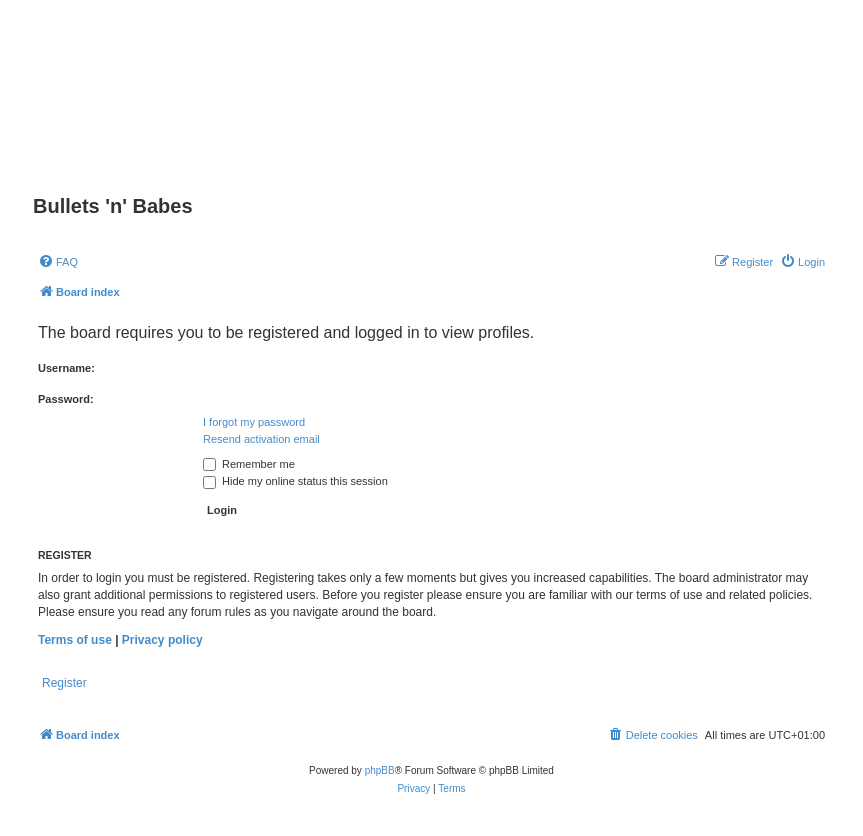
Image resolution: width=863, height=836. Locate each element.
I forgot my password (254, 422)
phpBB (380, 770)
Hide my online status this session (295, 481)
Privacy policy (162, 640)
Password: (66, 399)
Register (64, 683)
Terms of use (75, 640)
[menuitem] (58, 262)
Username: (66, 368)
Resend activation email (261, 439)
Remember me (249, 464)
